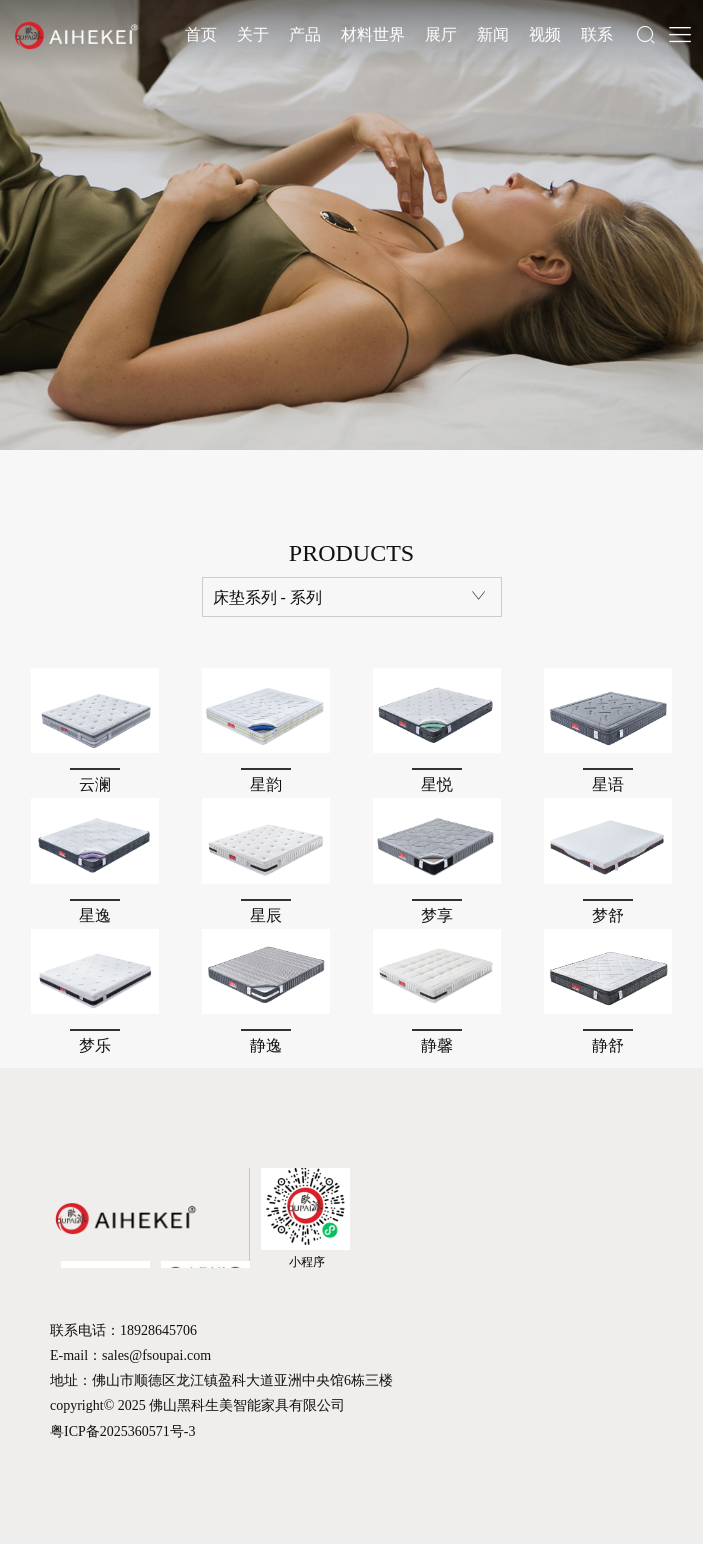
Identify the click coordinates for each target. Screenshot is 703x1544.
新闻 (493, 34)
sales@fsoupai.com (156, 1355)
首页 (201, 34)
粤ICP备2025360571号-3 (122, 1431)
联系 (597, 34)
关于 (253, 34)
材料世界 (373, 34)
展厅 (441, 34)
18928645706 (158, 1330)
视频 (545, 34)
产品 (305, 34)
